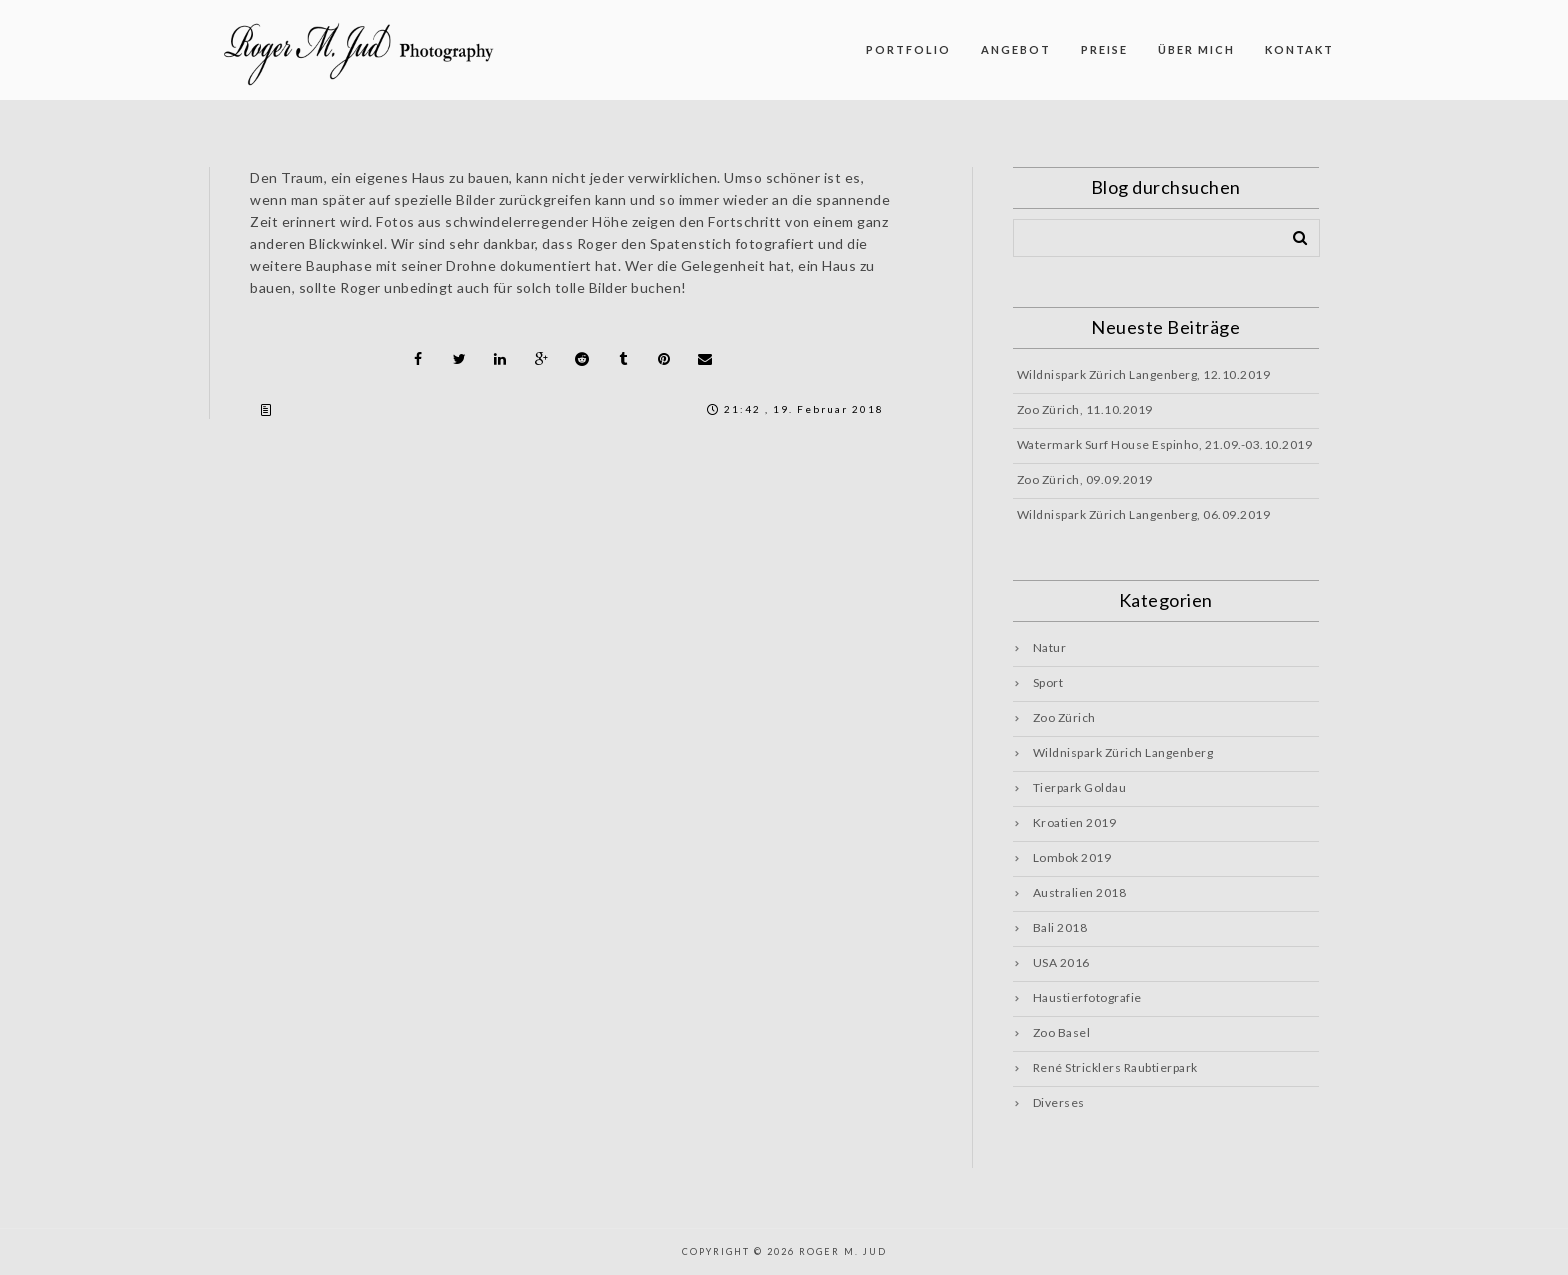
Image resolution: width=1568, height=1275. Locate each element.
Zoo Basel (1062, 1032)
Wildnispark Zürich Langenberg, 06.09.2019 (1144, 514)
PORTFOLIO (908, 49)
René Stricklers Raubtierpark (1115, 1067)
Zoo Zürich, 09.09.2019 (1085, 479)
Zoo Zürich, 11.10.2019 (1085, 409)
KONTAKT (1299, 49)
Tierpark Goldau (1080, 787)
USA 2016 (1061, 962)
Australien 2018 (1080, 892)
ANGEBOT (1016, 49)
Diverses (1059, 1102)
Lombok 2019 (1072, 857)
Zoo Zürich (1064, 717)
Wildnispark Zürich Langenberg (1123, 752)
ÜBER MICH (1196, 49)
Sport (1048, 682)
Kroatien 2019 (1075, 822)
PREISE (1104, 49)
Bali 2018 (1060, 927)
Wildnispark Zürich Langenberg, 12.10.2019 (1144, 374)
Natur (1050, 647)
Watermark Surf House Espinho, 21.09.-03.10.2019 (1165, 444)
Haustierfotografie (1087, 997)
